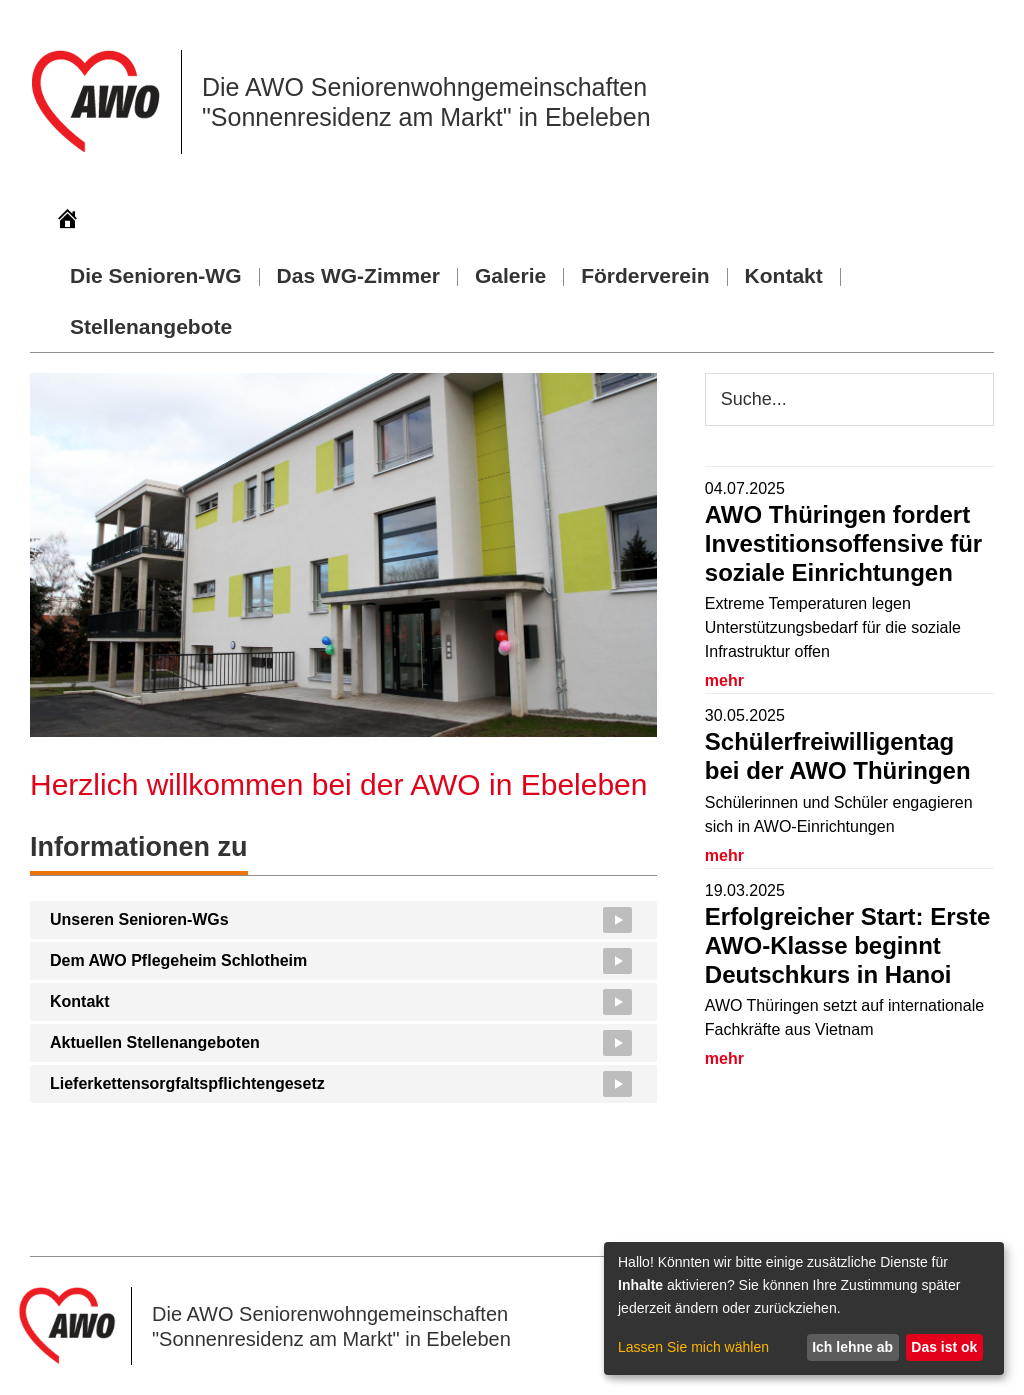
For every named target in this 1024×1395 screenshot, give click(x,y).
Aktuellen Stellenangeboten (155, 1042)
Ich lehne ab (852, 1347)
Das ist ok (944, 1347)
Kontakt (80, 1001)
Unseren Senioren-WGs (139, 919)
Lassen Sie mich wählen (693, 1347)
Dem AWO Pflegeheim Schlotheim (178, 960)
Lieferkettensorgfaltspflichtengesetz (187, 1083)
